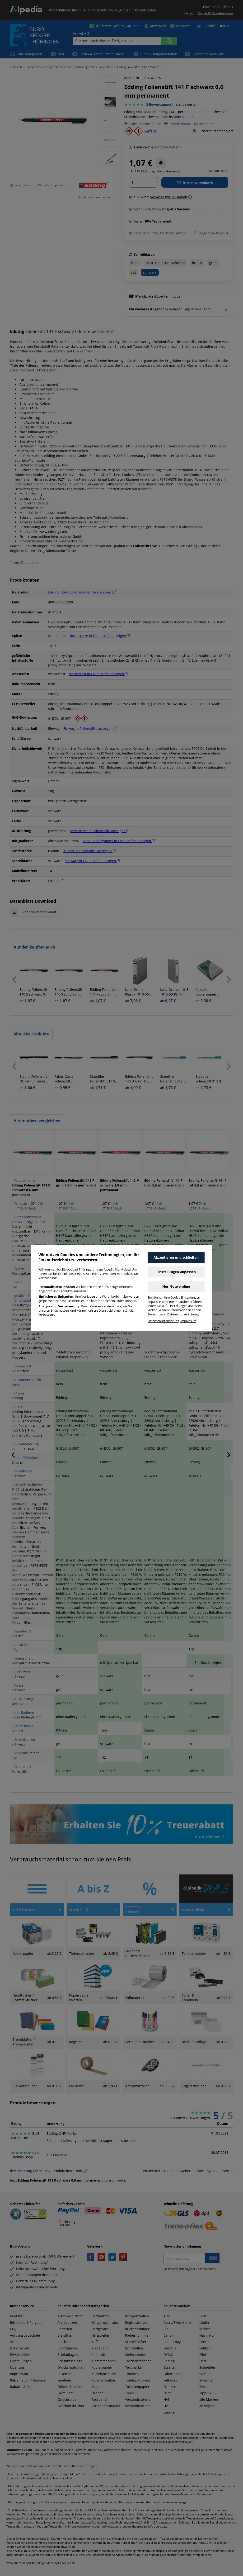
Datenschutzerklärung (163, 1321)
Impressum (188, 1321)
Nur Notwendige (176, 1286)
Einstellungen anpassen (176, 1272)
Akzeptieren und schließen (176, 1257)
